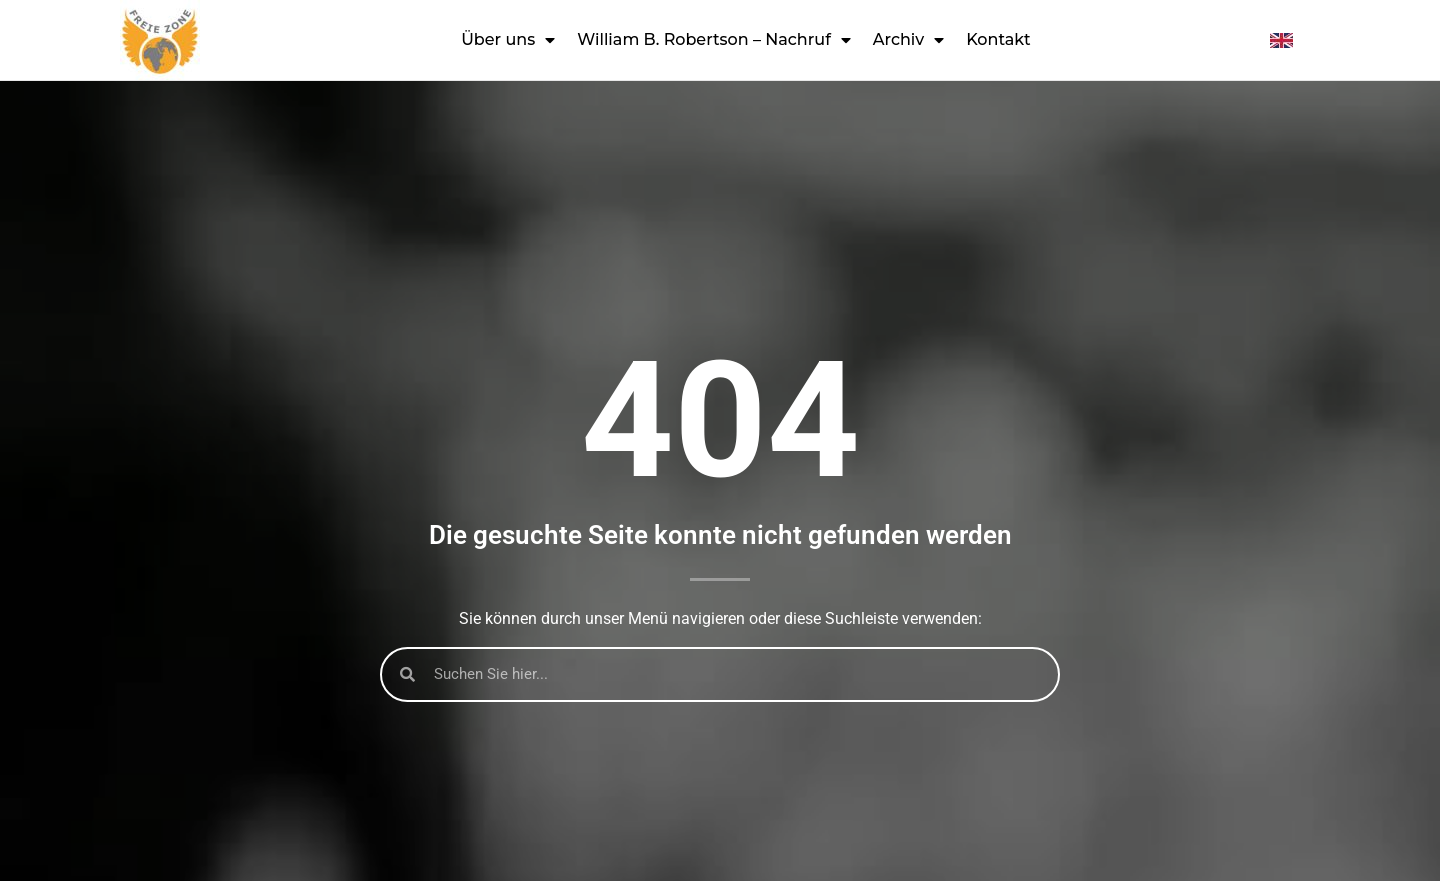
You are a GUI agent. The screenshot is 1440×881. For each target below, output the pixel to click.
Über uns (508, 40)
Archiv (908, 40)
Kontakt (998, 39)
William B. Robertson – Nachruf (714, 40)
